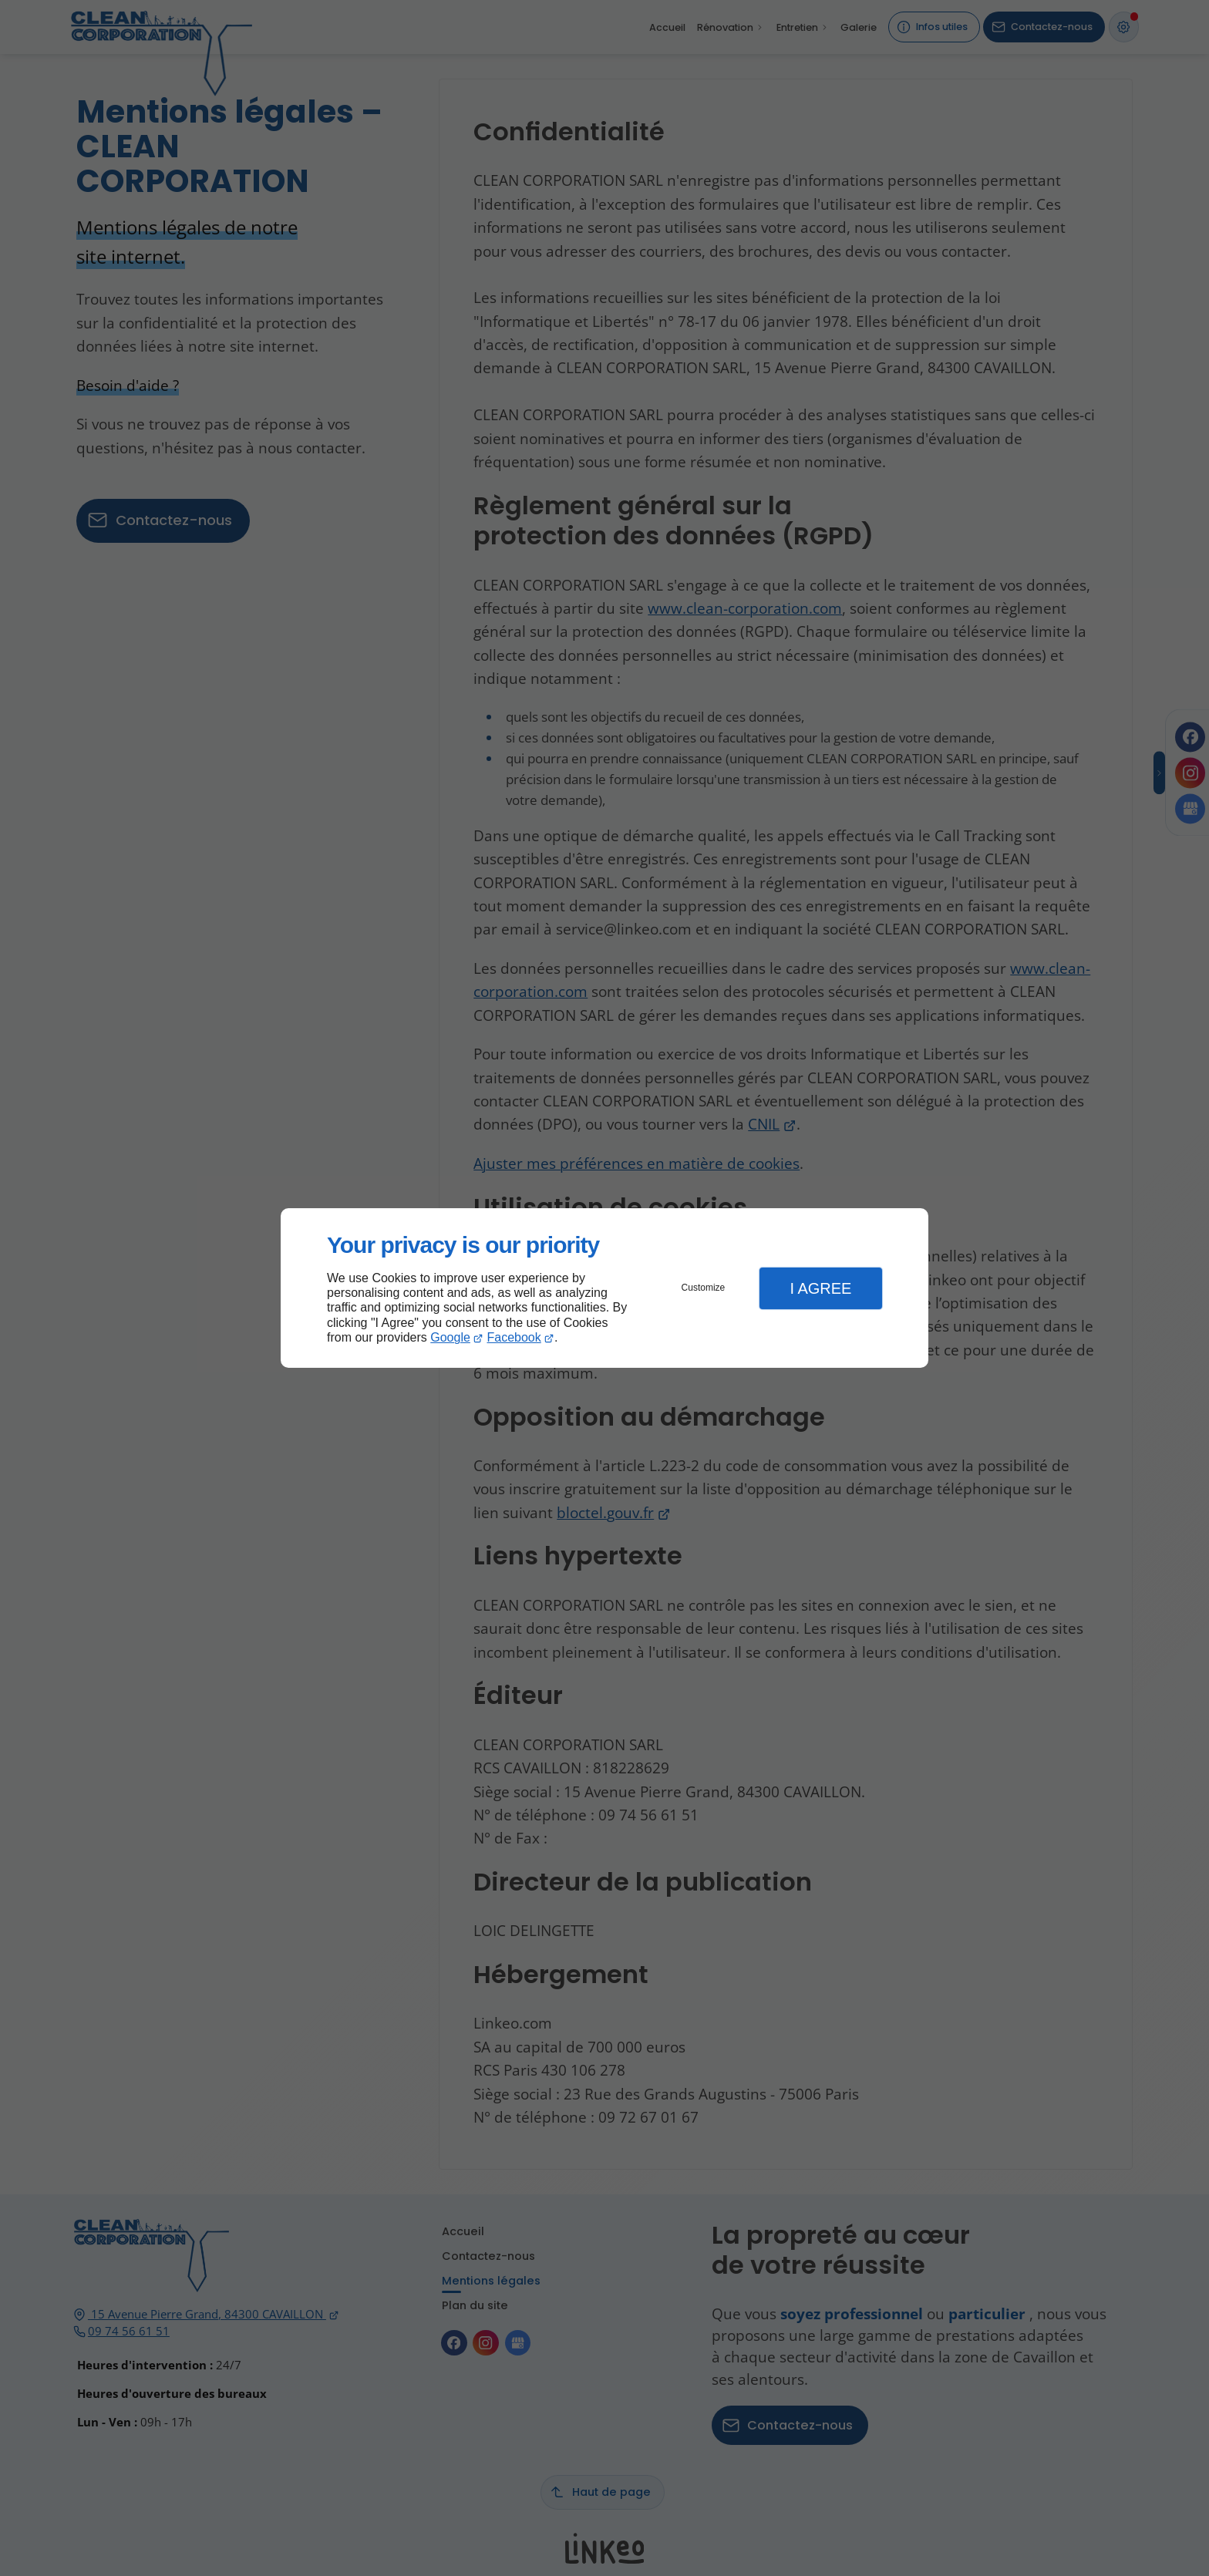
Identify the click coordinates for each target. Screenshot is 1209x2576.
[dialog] (604, 1288)
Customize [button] (704, 1287)
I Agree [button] (820, 1288)
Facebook (514, 1337)
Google (450, 1337)
